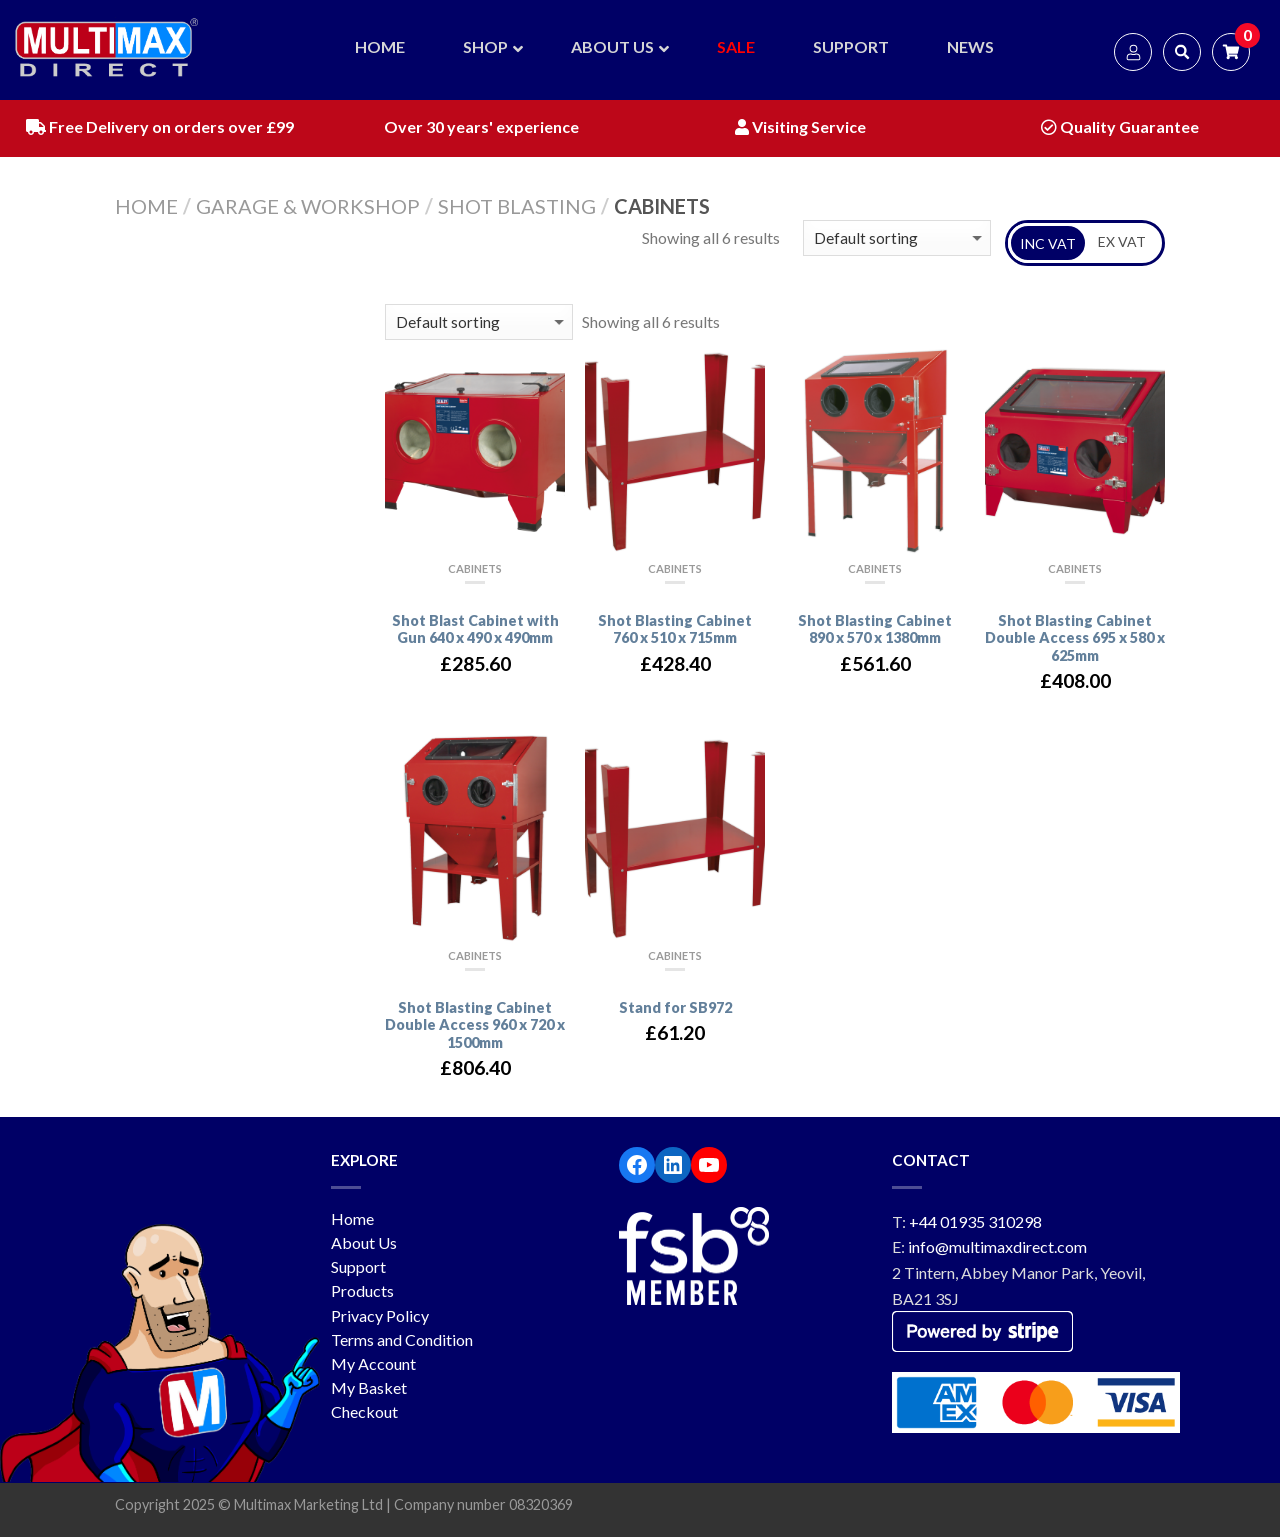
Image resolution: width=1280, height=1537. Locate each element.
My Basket (369, 1387)
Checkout (364, 1411)
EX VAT (1122, 241)
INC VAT (1048, 243)
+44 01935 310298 (975, 1221)
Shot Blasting (517, 206)
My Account (373, 1363)
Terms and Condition (402, 1339)
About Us (364, 1242)
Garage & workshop (308, 206)
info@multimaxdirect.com (997, 1246)
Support (358, 1266)
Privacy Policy (380, 1315)
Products (362, 1290)
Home (146, 206)
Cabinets (475, 568)
